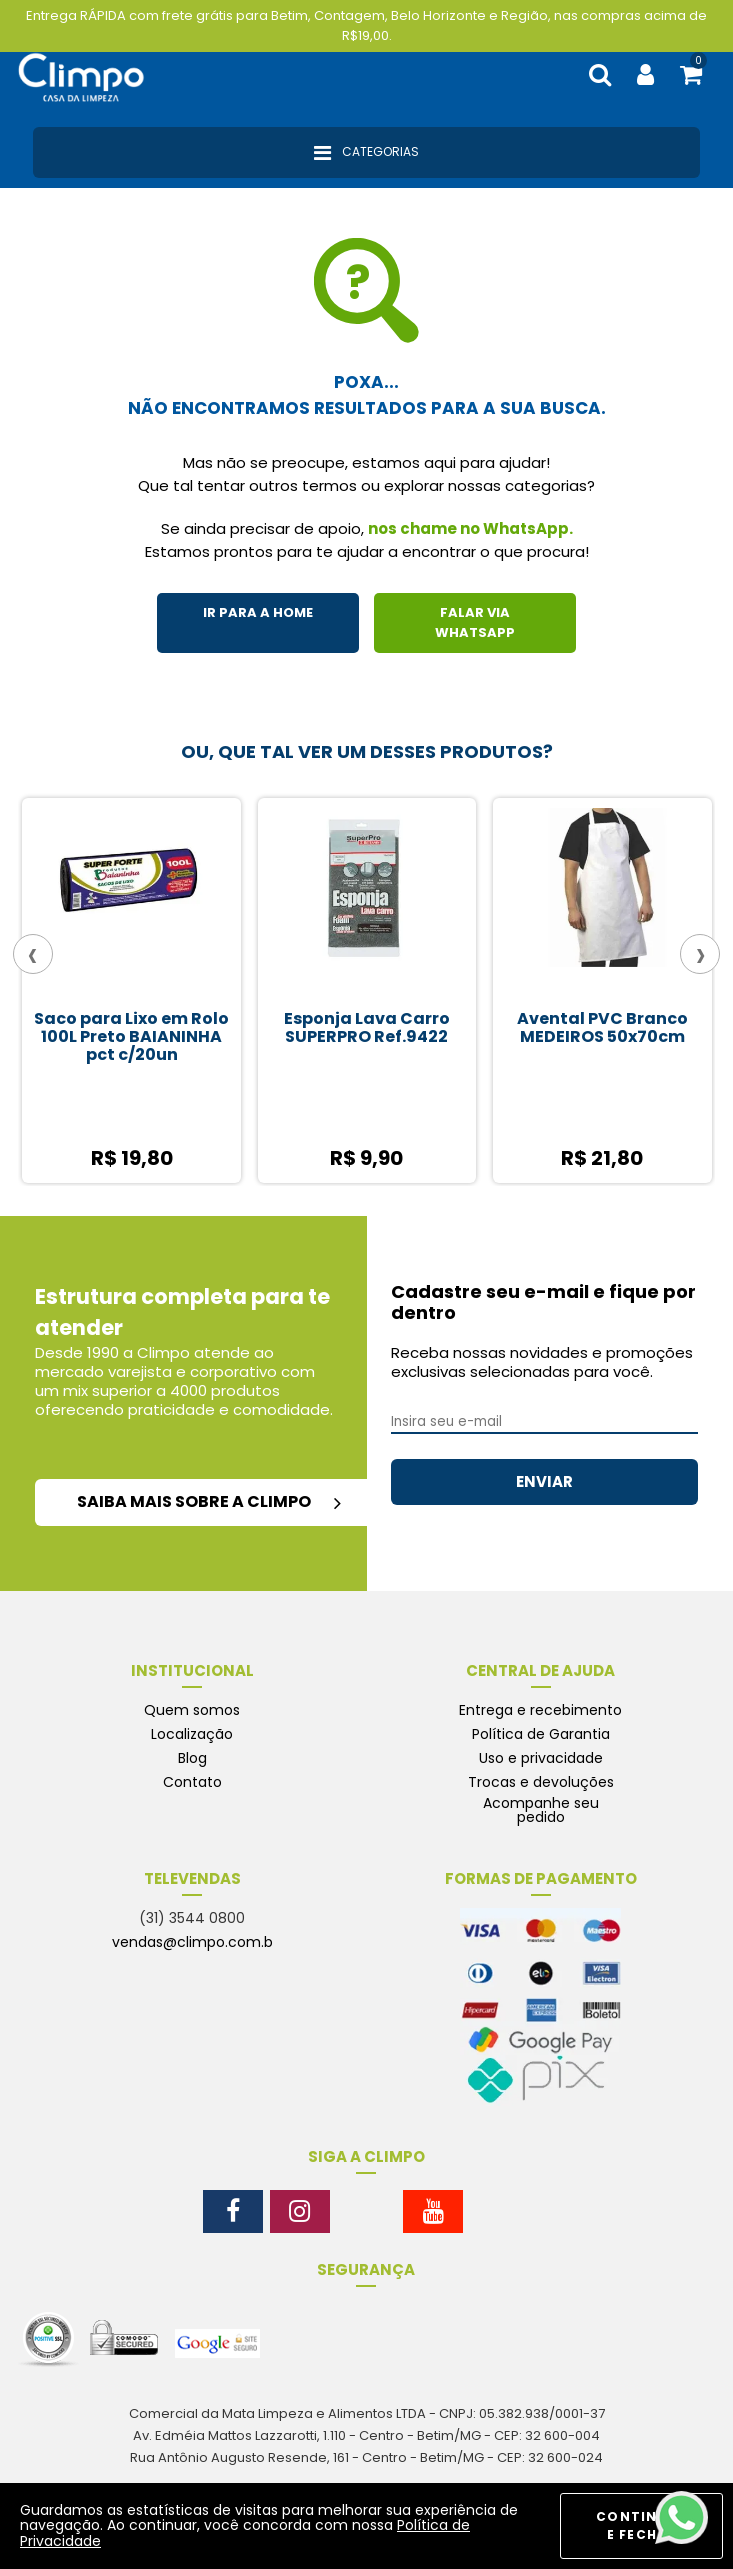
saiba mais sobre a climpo (209, 1501)
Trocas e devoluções (541, 1782)
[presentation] (33, 954)
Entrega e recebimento (540, 1710)
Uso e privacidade (541, 1758)
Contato (192, 1782)
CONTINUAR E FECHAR (641, 2525)
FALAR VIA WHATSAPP (475, 622)
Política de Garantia (541, 1734)
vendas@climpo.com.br (195, 1942)
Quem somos (192, 1710)
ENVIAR (544, 1481)
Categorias (366, 153)
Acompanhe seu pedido (541, 1810)
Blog (192, 1758)
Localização (192, 1734)
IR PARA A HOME (258, 612)
